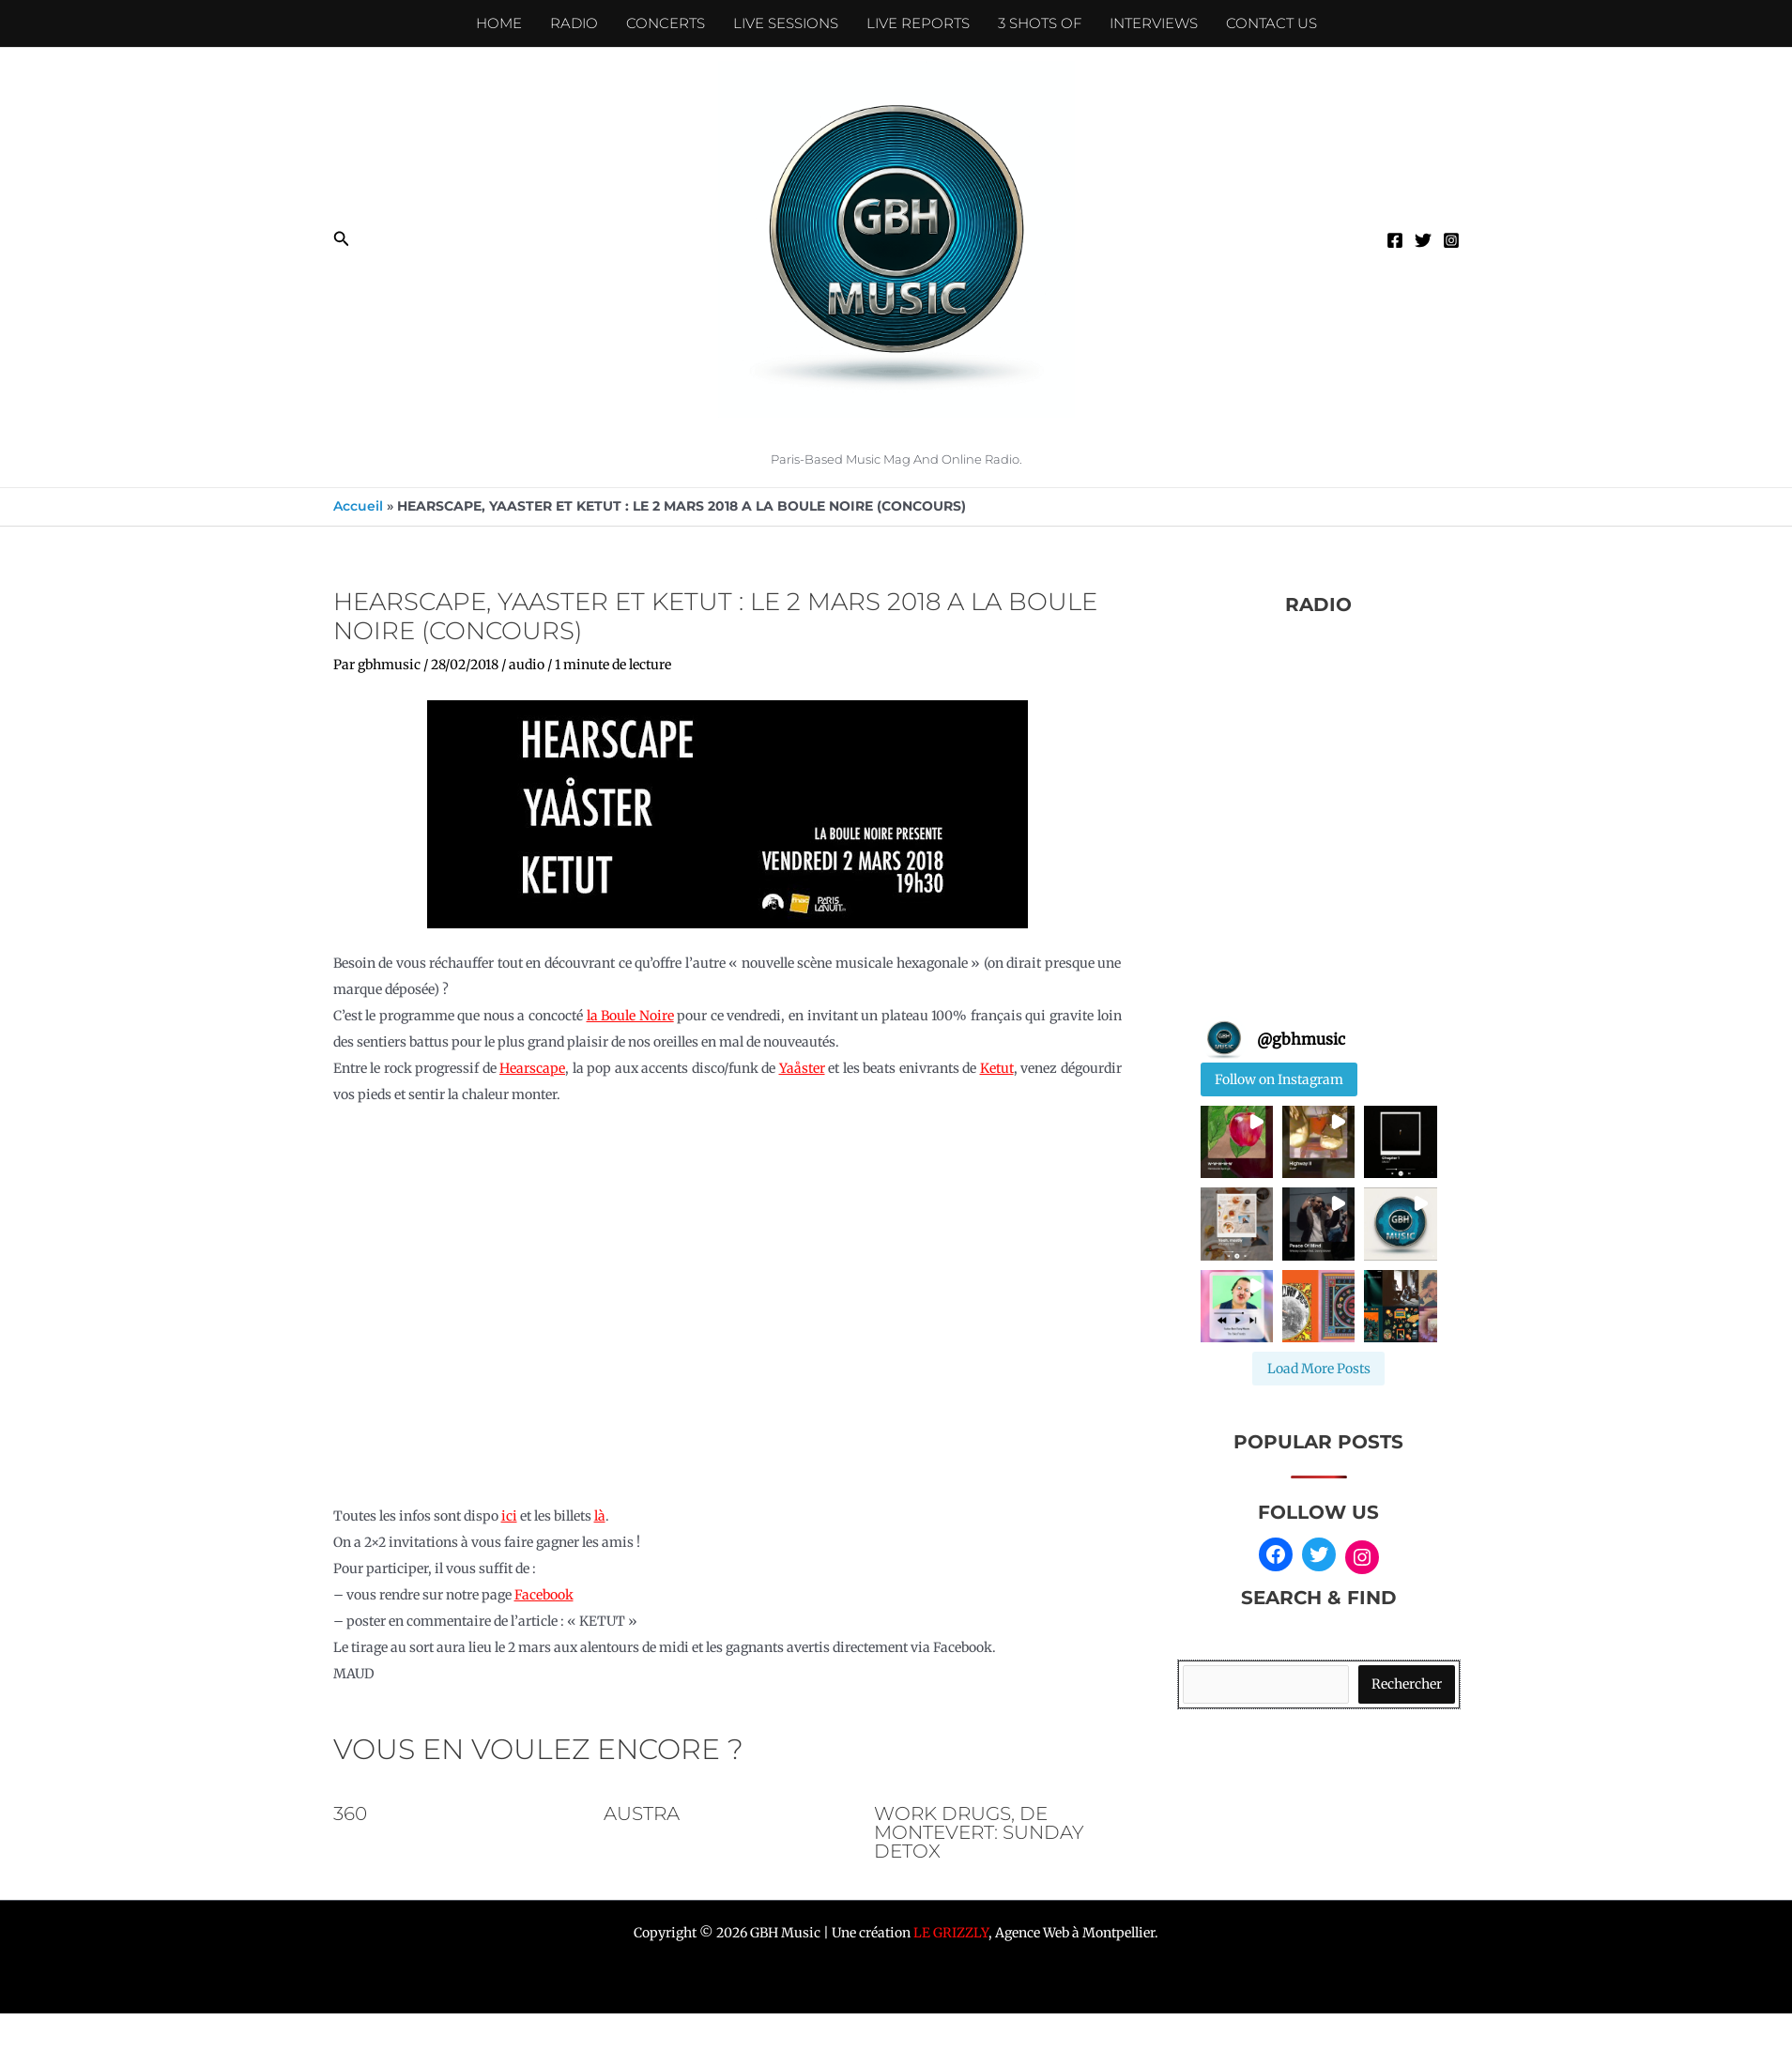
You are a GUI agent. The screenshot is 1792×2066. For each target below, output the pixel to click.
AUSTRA (642, 1813)
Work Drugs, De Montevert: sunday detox (979, 1832)
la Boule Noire (630, 1015)
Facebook (544, 1594)
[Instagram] (1451, 240)
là (599, 1515)
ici (509, 1515)
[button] (341, 239)
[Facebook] (1394, 240)
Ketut (997, 1068)
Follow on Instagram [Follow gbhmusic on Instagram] (1279, 1079)
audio (526, 664)
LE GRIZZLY (950, 1932)
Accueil (358, 505)
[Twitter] (1423, 240)
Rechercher (1406, 1684)
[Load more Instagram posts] (1318, 1368)
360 (350, 1813)
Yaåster (802, 1068)
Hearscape (532, 1068)
